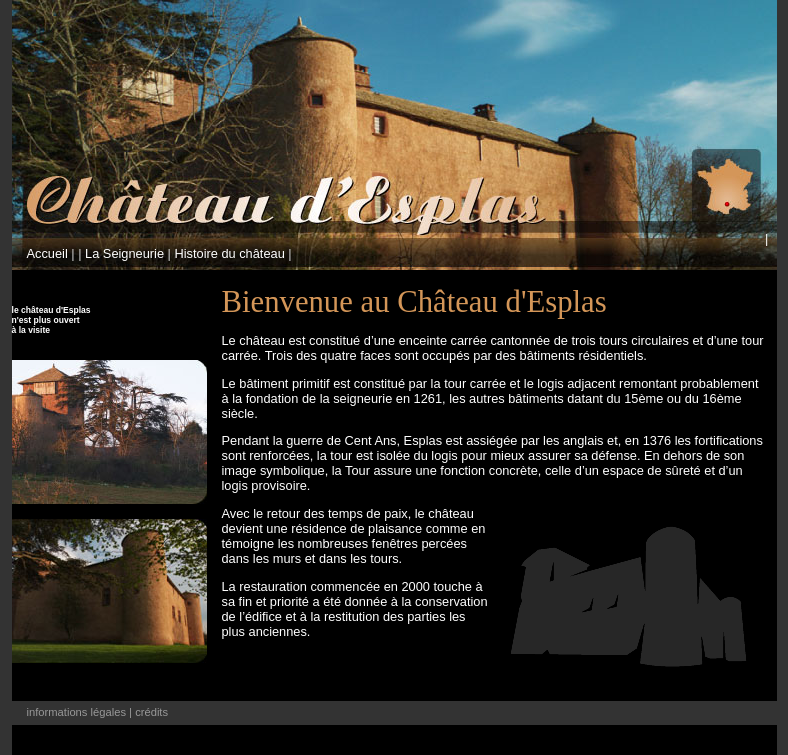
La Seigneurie (124, 253)
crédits (151, 712)
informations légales (77, 712)
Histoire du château (230, 253)
